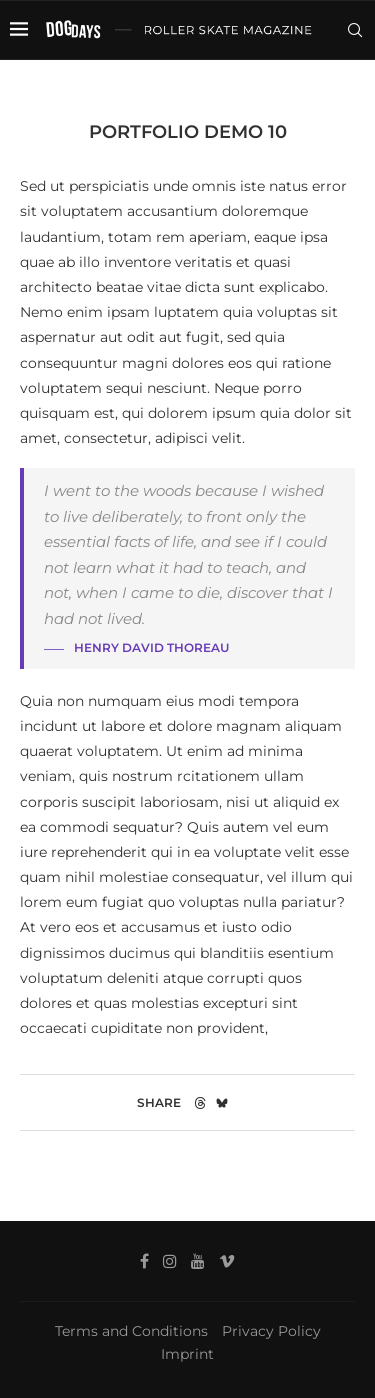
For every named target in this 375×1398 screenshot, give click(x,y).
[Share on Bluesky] (222, 1102)
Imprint (187, 1354)
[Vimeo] (323, 86)
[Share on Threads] (200, 1102)
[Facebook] (258, 86)
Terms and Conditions (131, 1331)
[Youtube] (300, 86)
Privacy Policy (271, 1331)
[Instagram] (278, 86)
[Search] (355, 30)
